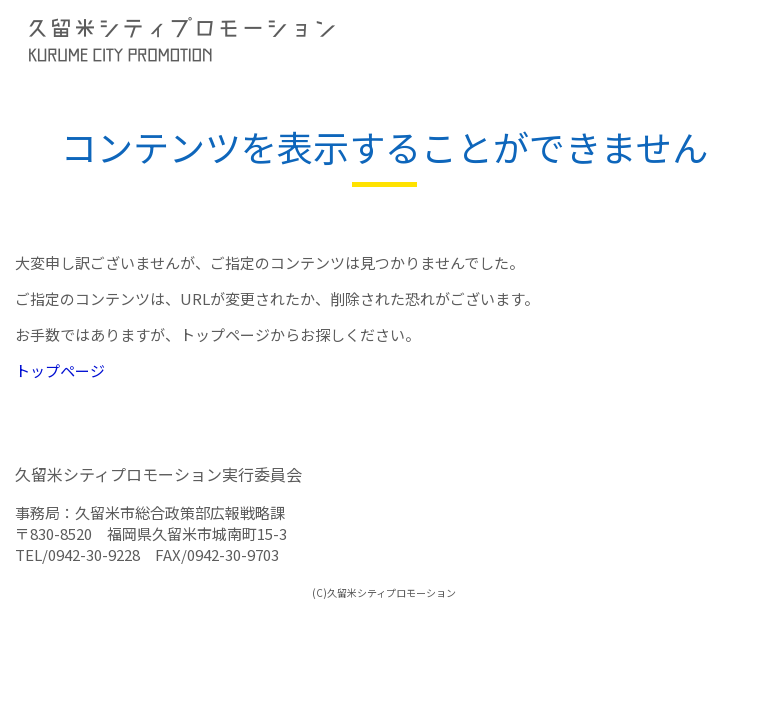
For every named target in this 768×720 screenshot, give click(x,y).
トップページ (60, 370)
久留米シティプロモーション (199, 40)
